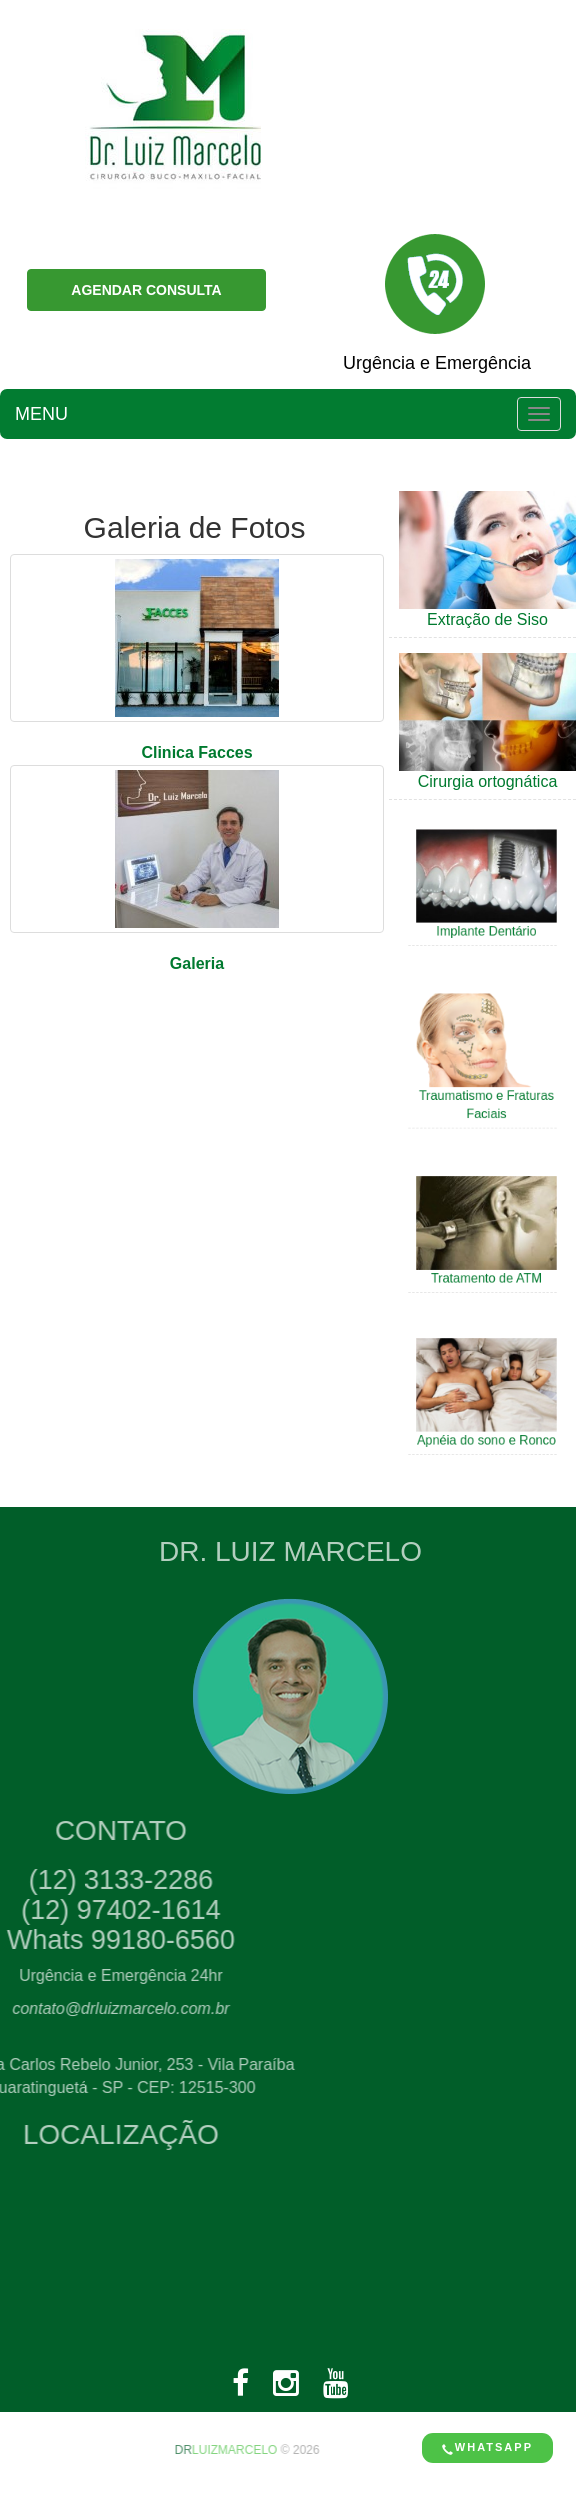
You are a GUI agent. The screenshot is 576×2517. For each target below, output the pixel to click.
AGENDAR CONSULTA (146, 290)
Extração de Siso (487, 619)
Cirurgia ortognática (488, 781)
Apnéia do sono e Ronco (485, 1434)
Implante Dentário (486, 926)
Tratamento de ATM (485, 1272)
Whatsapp (487, 2447)
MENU (41, 414)
